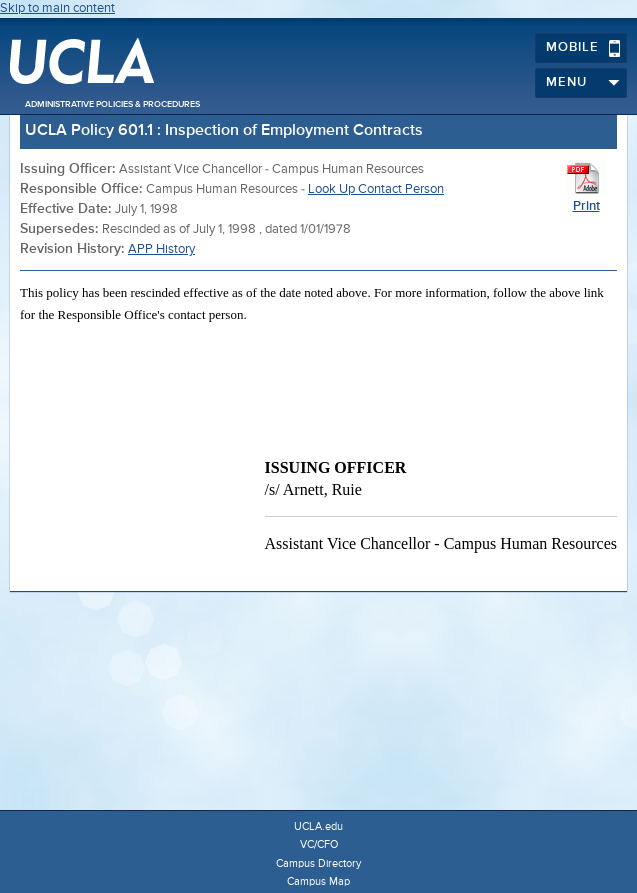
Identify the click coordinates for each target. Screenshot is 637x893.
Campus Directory (318, 863)
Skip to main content (57, 8)
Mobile (583, 48)
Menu (583, 83)
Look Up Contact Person (376, 189)
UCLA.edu (318, 826)
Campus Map (318, 881)
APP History (161, 249)
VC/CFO (319, 844)
